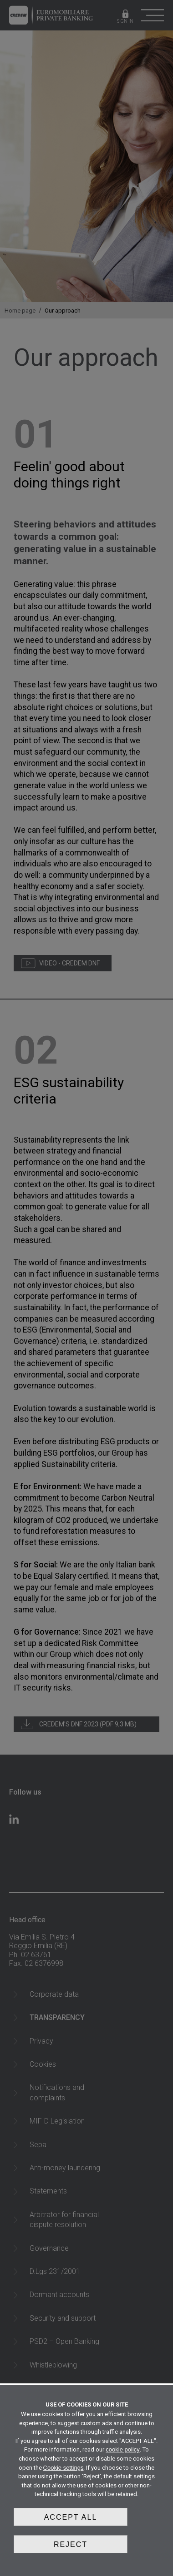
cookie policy (122, 2449)
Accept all (70, 2517)
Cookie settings (63, 2467)
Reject (70, 2544)
